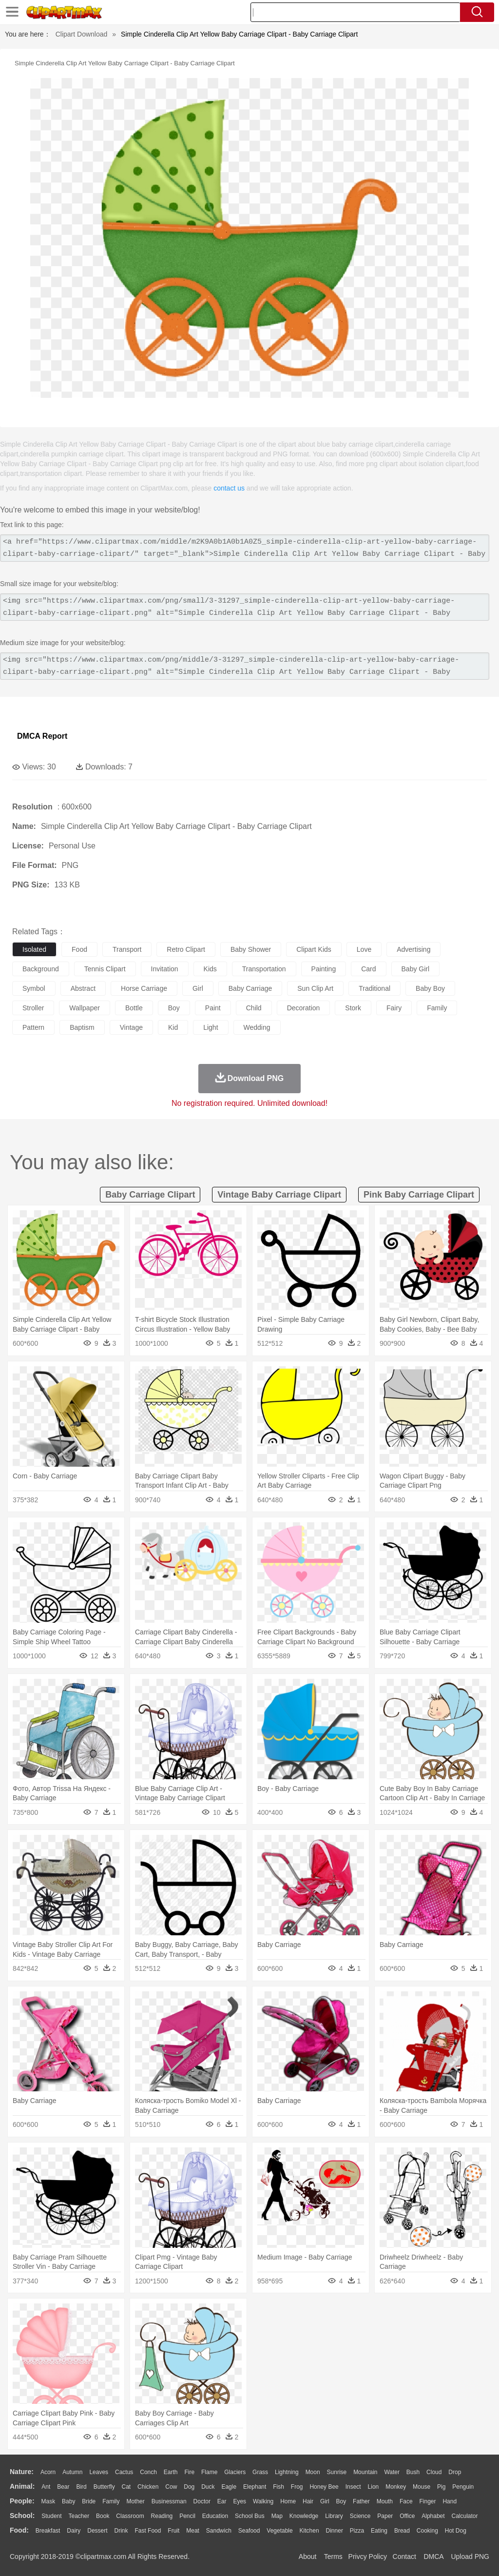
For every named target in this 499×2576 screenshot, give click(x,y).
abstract (83, 988)
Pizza (357, 2530)
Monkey (395, 2486)
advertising (413, 949)
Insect (353, 2486)
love (364, 949)
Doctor (202, 2501)
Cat (126, 2486)
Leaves (98, 2472)
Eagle (228, 2486)
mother (135, 2501)
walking (263, 2501)
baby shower (250, 949)
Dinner (334, 2530)
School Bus (250, 2516)
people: (22, 2501)
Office (407, 2516)
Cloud (433, 2472)
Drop (454, 2472)
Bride (89, 2501)
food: (19, 2530)
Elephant (254, 2486)
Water (392, 2472)
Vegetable (279, 2530)
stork (353, 1008)
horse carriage (144, 988)
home (288, 2501)
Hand (449, 2501)
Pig (441, 2486)
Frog (297, 2486)
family (437, 1008)
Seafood (249, 2530)
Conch (148, 2472)
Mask (48, 2501)
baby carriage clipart (150, 1195)
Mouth (385, 2501)
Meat (192, 2530)
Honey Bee (323, 2486)
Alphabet (433, 2516)
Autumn (72, 2472)
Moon (313, 2472)
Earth (171, 2472)
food (79, 949)
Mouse (421, 2486)
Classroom (130, 2516)
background (40, 969)
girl (197, 988)
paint (213, 1008)
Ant (45, 2486)
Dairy (73, 2530)
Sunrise (337, 2472)
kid (173, 1027)
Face (406, 2501)
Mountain (365, 2472)
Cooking (427, 2530)
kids (210, 969)
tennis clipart (105, 969)
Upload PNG (470, 2556)
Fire (189, 2472)
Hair (308, 2501)
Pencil (187, 2516)
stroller (33, 1008)
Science (360, 2516)
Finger (427, 2501)
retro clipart (186, 949)
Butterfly (104, 2486)
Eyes (239, 2501)
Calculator (465, 2516)
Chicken (147, 2486)
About (308, 2556)
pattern (33, 1027)
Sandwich (218, 2530)
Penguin (463, 2486)
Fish (278, 2486)
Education (215, 2516)
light (210, 1027)
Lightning (287, 2472)
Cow (171, 2486)
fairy (394, 1008)
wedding (257, 1027)
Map (277, 2516)
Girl (324, 2501)
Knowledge (303, 2516)
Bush (413, 2472)
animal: (22, 2486)
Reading (162, 2516)
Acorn (48, 2472)
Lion (373, 2486)
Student (51, 2516)
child (254, 1008)
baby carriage (250, 988)
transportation (264, 969)
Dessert (97, 2530)
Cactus (124, 2472)
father (361, 2501)
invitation (164, 969)
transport (127, 949)
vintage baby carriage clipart (279, 1195)
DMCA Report (42, 736)
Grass (260, 2472)
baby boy (430, 988)
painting (323, 969)
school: (22, 2515)
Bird (81, 2486)
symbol (33, 988)
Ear (222, 2501)
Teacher (79, 2516)
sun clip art (315, 988)
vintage (131, 1027)
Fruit (173, 2530)
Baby (68, 2501)
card (368, 969)
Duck (207, 2486)
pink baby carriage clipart (419, 1195)
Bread (402, 2530)
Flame (209, 2472)
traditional (374, 988)
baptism (82, 1027)
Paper (385, 2516)
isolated (34, 949)
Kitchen (309, 2530)
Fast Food (147, 2530)
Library (334, 2516)
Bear (63, 2486)
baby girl (416, 969)
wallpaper (84, 1008)
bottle (134, 1008)
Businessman (169, 2501)
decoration (303, 1008)
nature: (22, 2472)
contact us (229, 488)
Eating (379, 2530)
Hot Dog (455, 2530)
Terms (333, 2556)
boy (174, 1008)
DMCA (433, 2556)
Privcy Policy (367, 2556)
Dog (189, 2486)
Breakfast (48, 2530)
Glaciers (235, 2472)
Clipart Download (82, 34)
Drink (121, 2530)
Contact (404, 2556)
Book (102, 2516)
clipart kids (313, 949)
